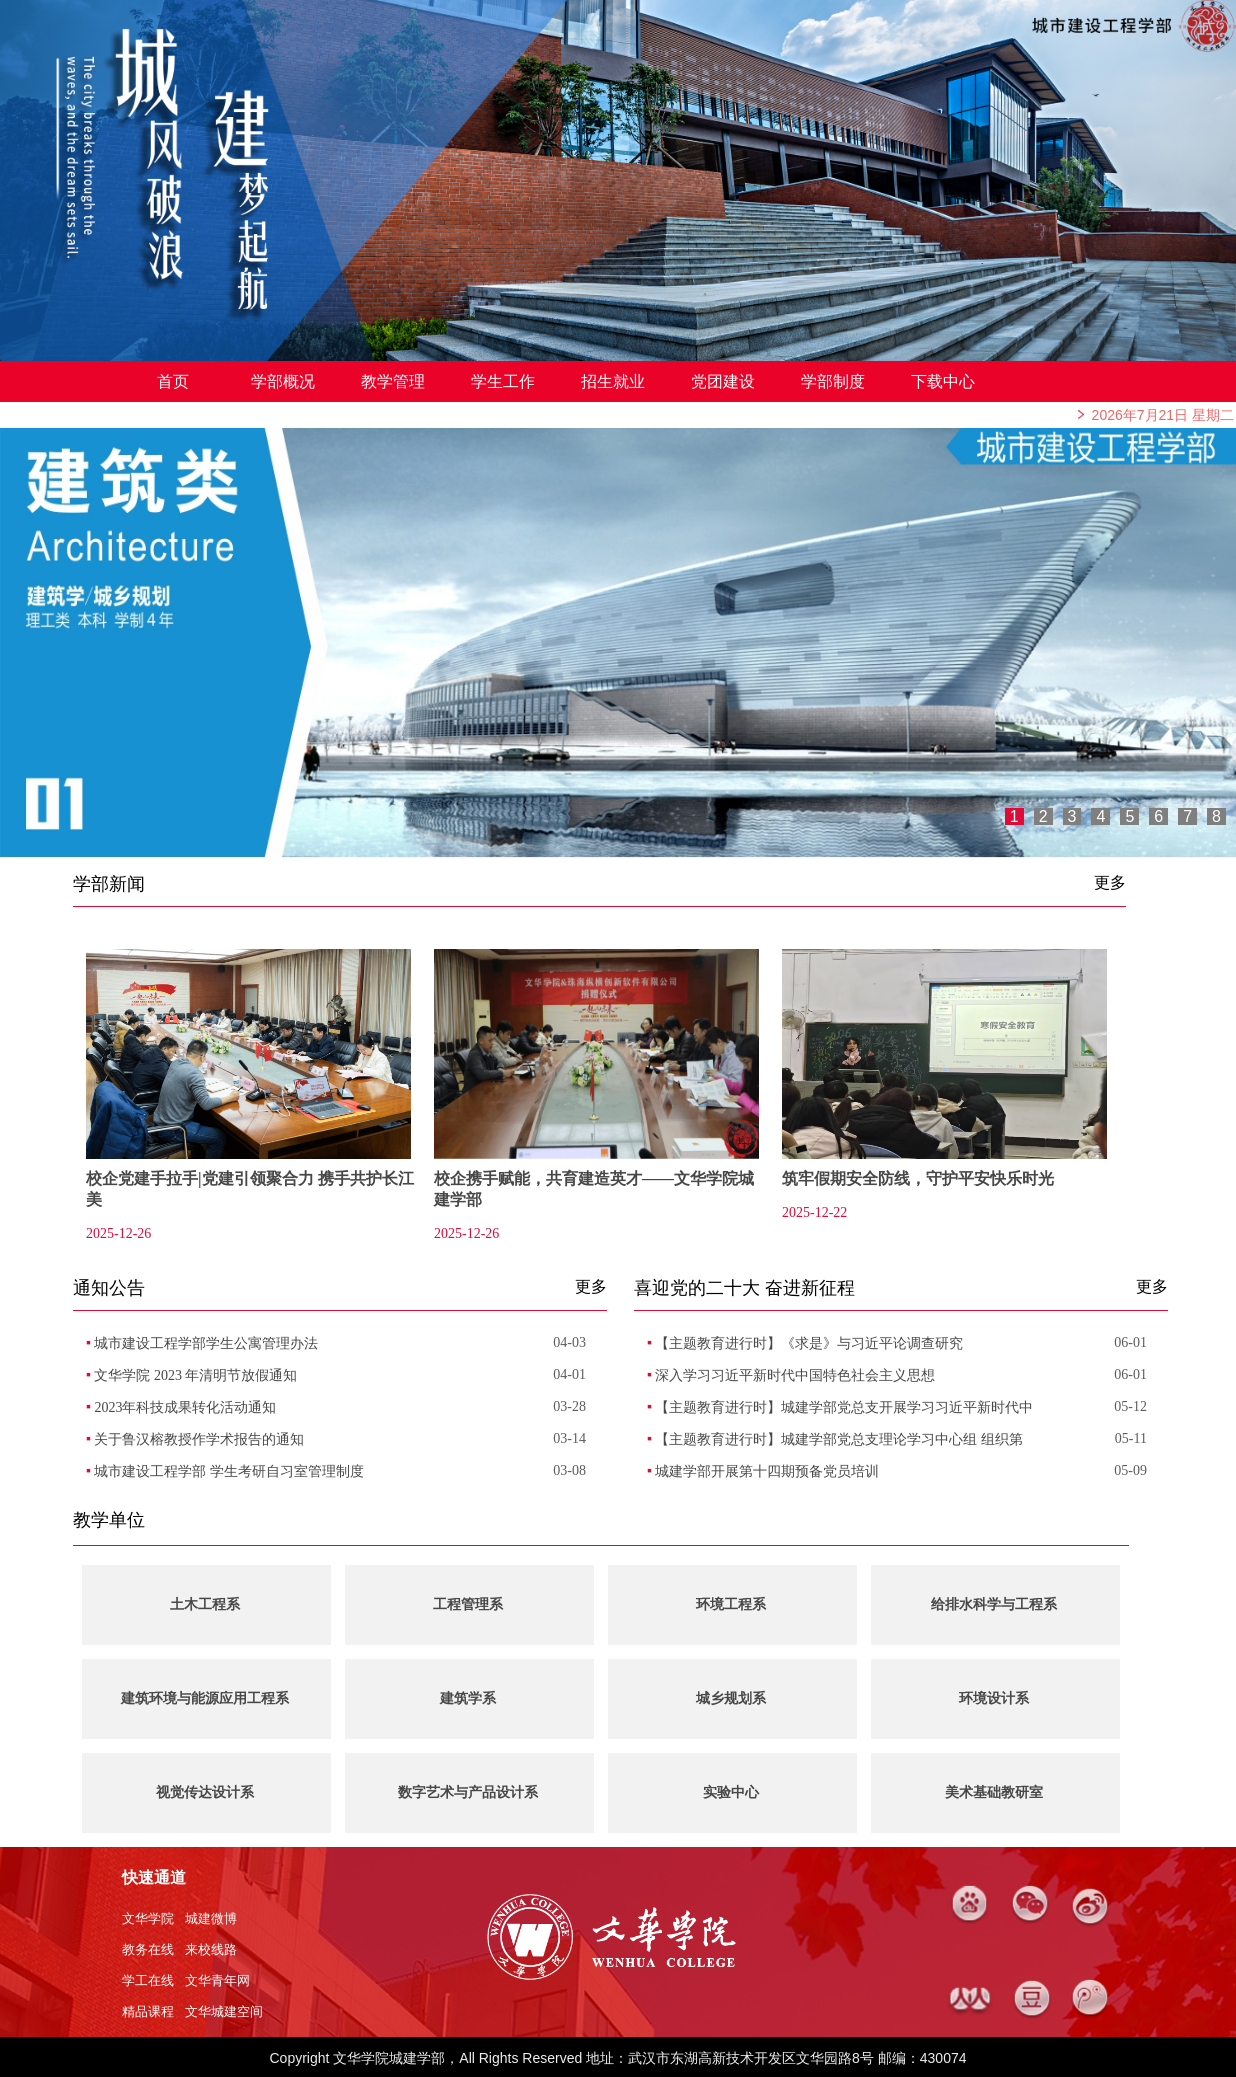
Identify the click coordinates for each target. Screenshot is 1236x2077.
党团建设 (723, 381)
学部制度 (833, 381)
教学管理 (393, 381)
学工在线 (148, 1980)
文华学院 (148, 1918)
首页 (173, 381)
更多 (1110, 882)
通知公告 (109, 1288)
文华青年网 (217, 1980)
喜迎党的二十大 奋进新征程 (744, 1288)
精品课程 (148, 2011)
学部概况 (283, 381)
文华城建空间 (224, 2011)
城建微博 (211, 1918)
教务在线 (148, 1949)
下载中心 (943, 381)
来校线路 (211, 1949)
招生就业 (613, 381)
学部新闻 (109, 884)
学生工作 (503, 381)
